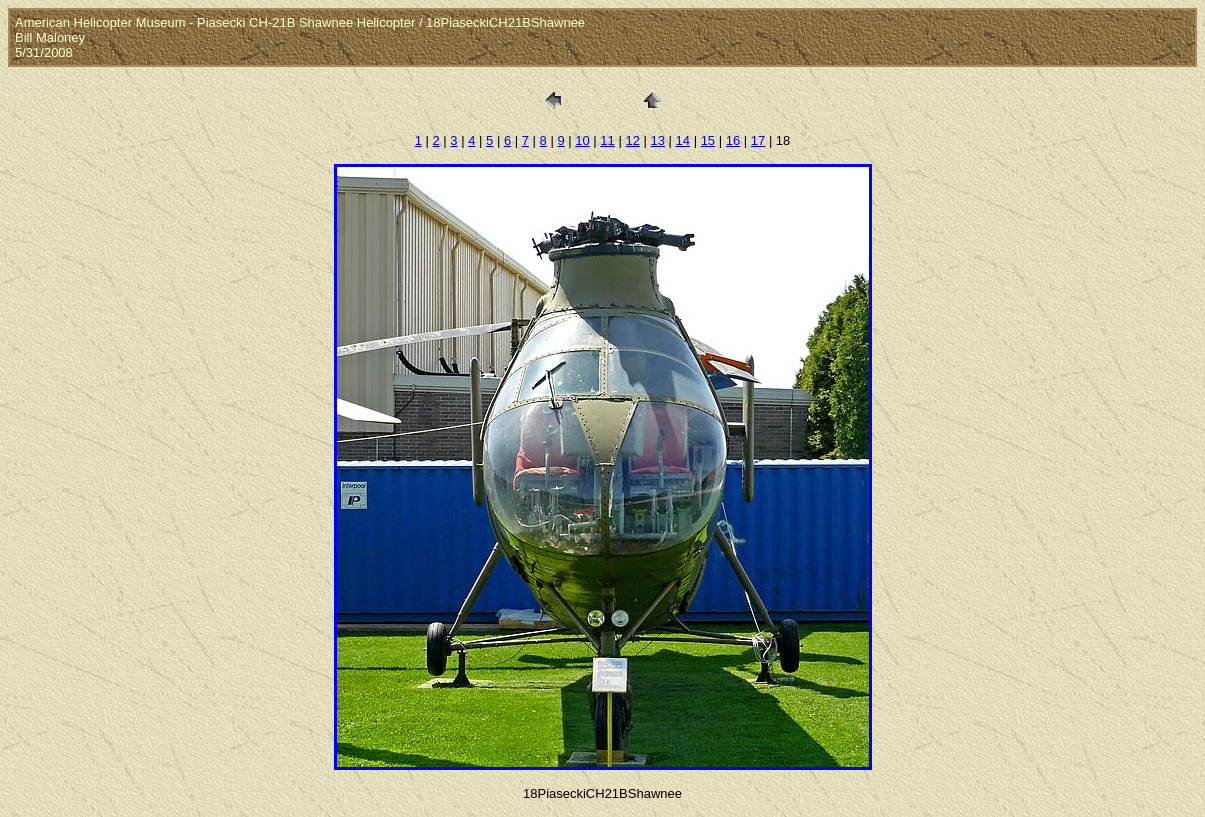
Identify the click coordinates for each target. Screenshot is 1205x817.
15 (708, 140)
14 (683, 140)
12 (632, 140)
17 (758, 140)
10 (582, 140)
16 (733, 140)
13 (657, 140)
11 (607, 140)
